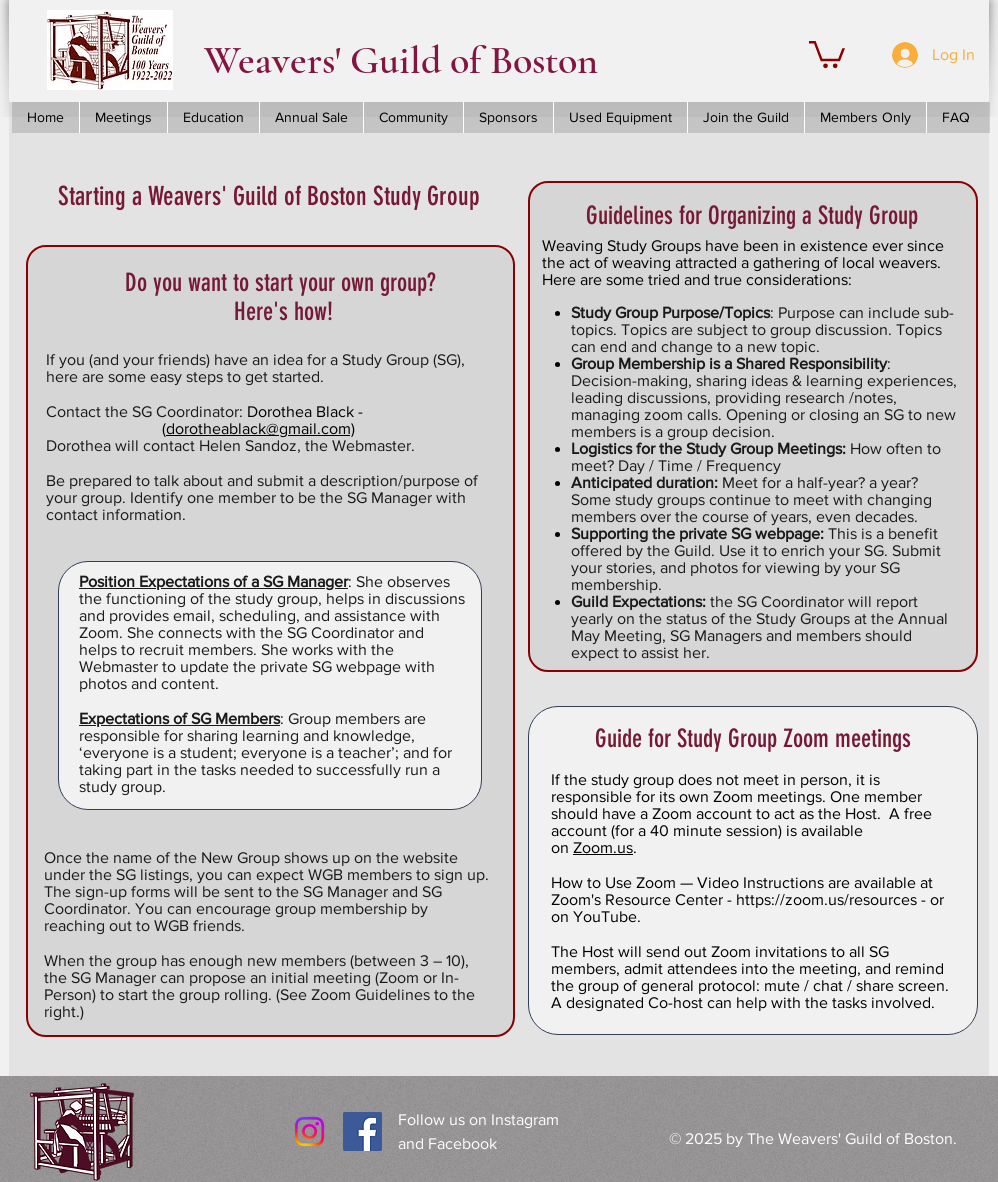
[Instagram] (309, 1131)
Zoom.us (603, 847)
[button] (827, 53)
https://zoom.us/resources (826, 899)
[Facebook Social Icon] (362, 1131)
